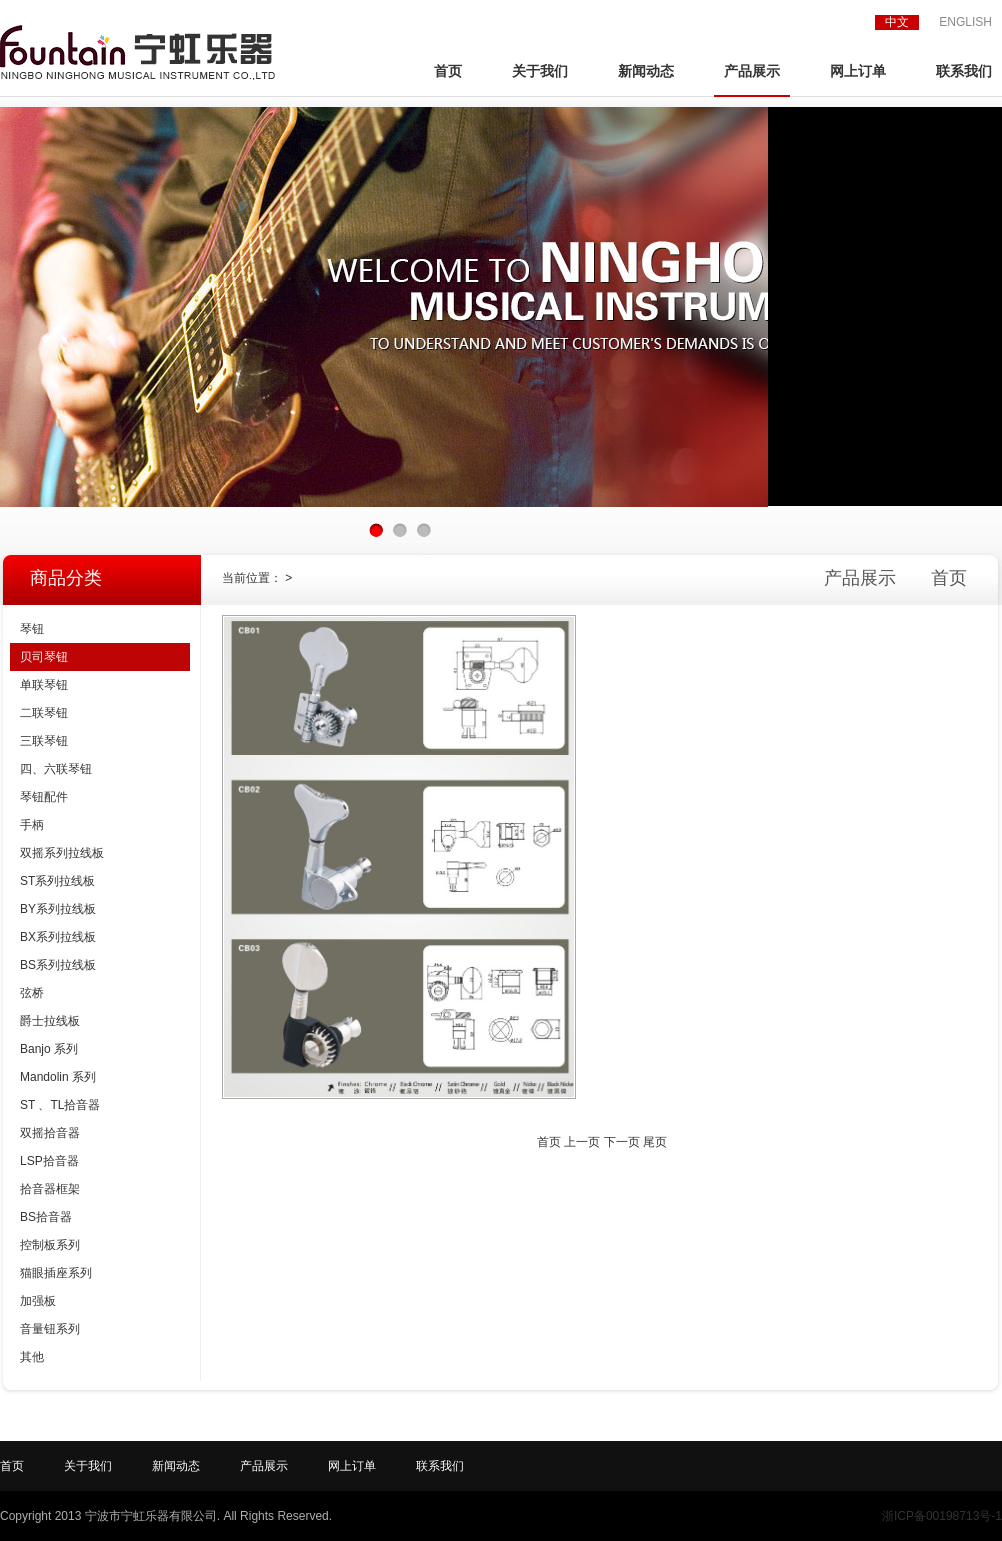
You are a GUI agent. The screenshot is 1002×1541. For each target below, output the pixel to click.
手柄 (32, 825)
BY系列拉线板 (58, 909)
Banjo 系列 (49, 1049)
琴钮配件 (44, 797)
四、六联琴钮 (56, 769)
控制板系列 (50, 1245)
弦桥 (32, 993)
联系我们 (964, 71)
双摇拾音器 (50, 1133)
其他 (32, 1357)
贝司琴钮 (44, 657)
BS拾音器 (46, 1217)
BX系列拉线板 (58, 937)
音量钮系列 (50, 1329)
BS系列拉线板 (58, 965)
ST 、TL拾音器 (60, 1105)
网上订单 (858, 71)
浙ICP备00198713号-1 (942, 1516)
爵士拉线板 (50, 1021)
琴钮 (32, 629)
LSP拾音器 (49, 1161)
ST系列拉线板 (57, 881)
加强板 (38, 1301)
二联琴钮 (44, 713)
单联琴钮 (44, 685)
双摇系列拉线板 (62, 853)
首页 (448, 71)
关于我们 (540, 71)
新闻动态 (646, 71)
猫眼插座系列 (56, 1273)
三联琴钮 (44, 741)
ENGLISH (965, 22)
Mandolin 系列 (58, 1077)
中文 (897, 22)
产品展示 (752, 71)
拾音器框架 (50, 1189)
